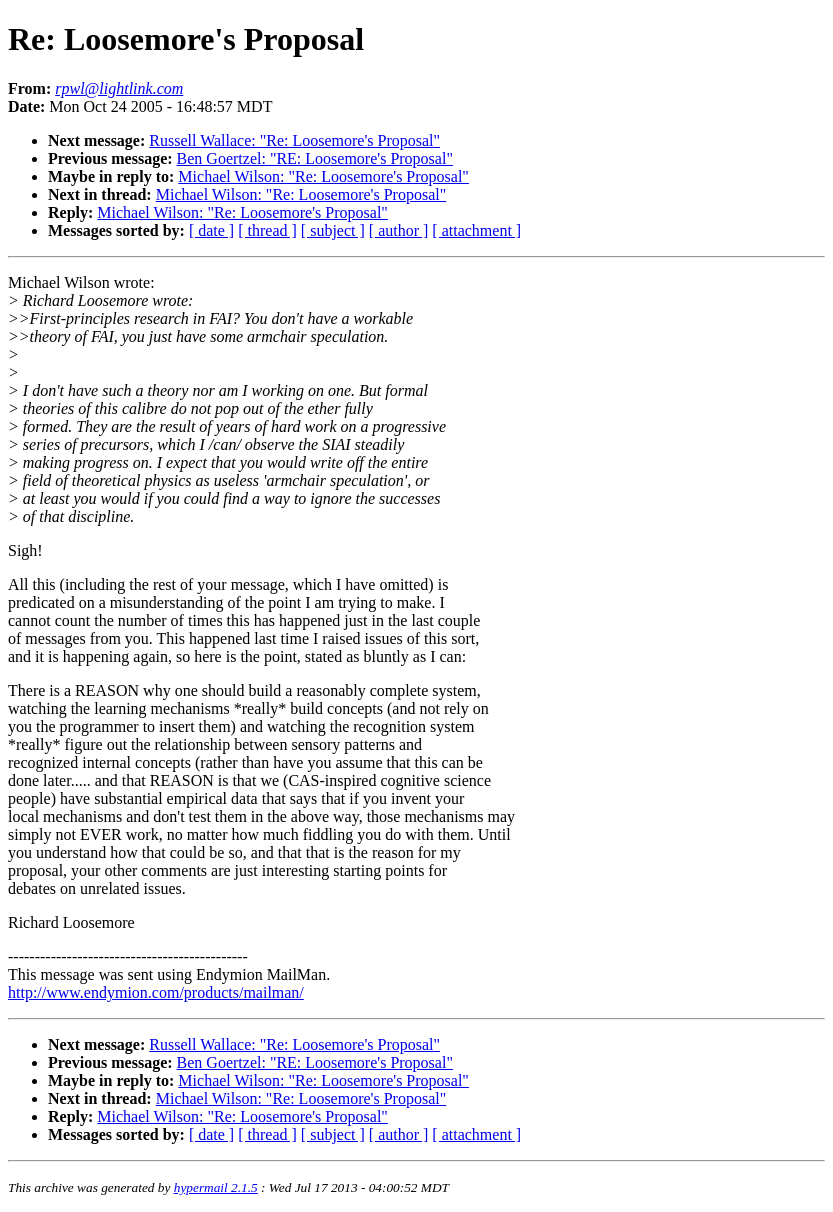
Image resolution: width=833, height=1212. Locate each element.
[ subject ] (333, 230)
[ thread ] (267, 230)
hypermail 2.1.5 (216, 1187)
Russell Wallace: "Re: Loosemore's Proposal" (294, 140)
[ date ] (211, 230)
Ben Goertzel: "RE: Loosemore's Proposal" (315, 158)
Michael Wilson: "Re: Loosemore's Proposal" (323, 176)
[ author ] (399, 230)
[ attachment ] (476, 230)
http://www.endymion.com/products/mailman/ (156, 992)
